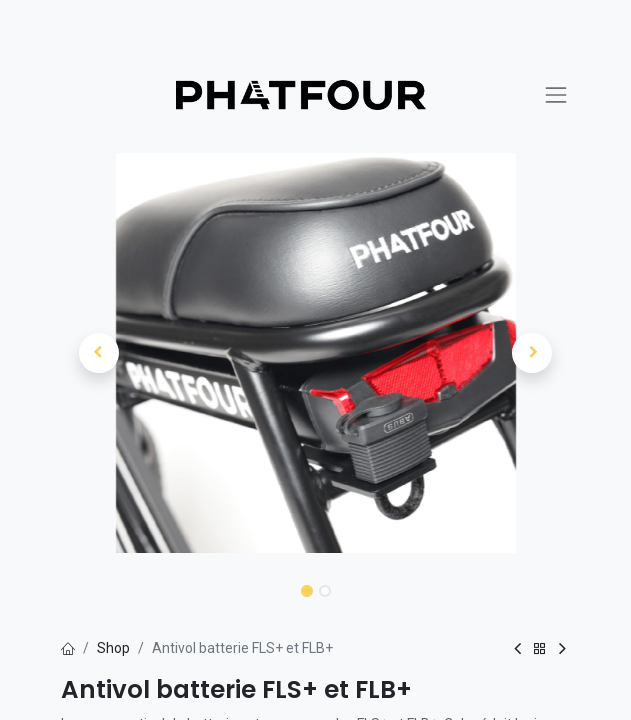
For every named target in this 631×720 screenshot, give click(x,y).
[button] (99, 353)
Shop (113, 648)
